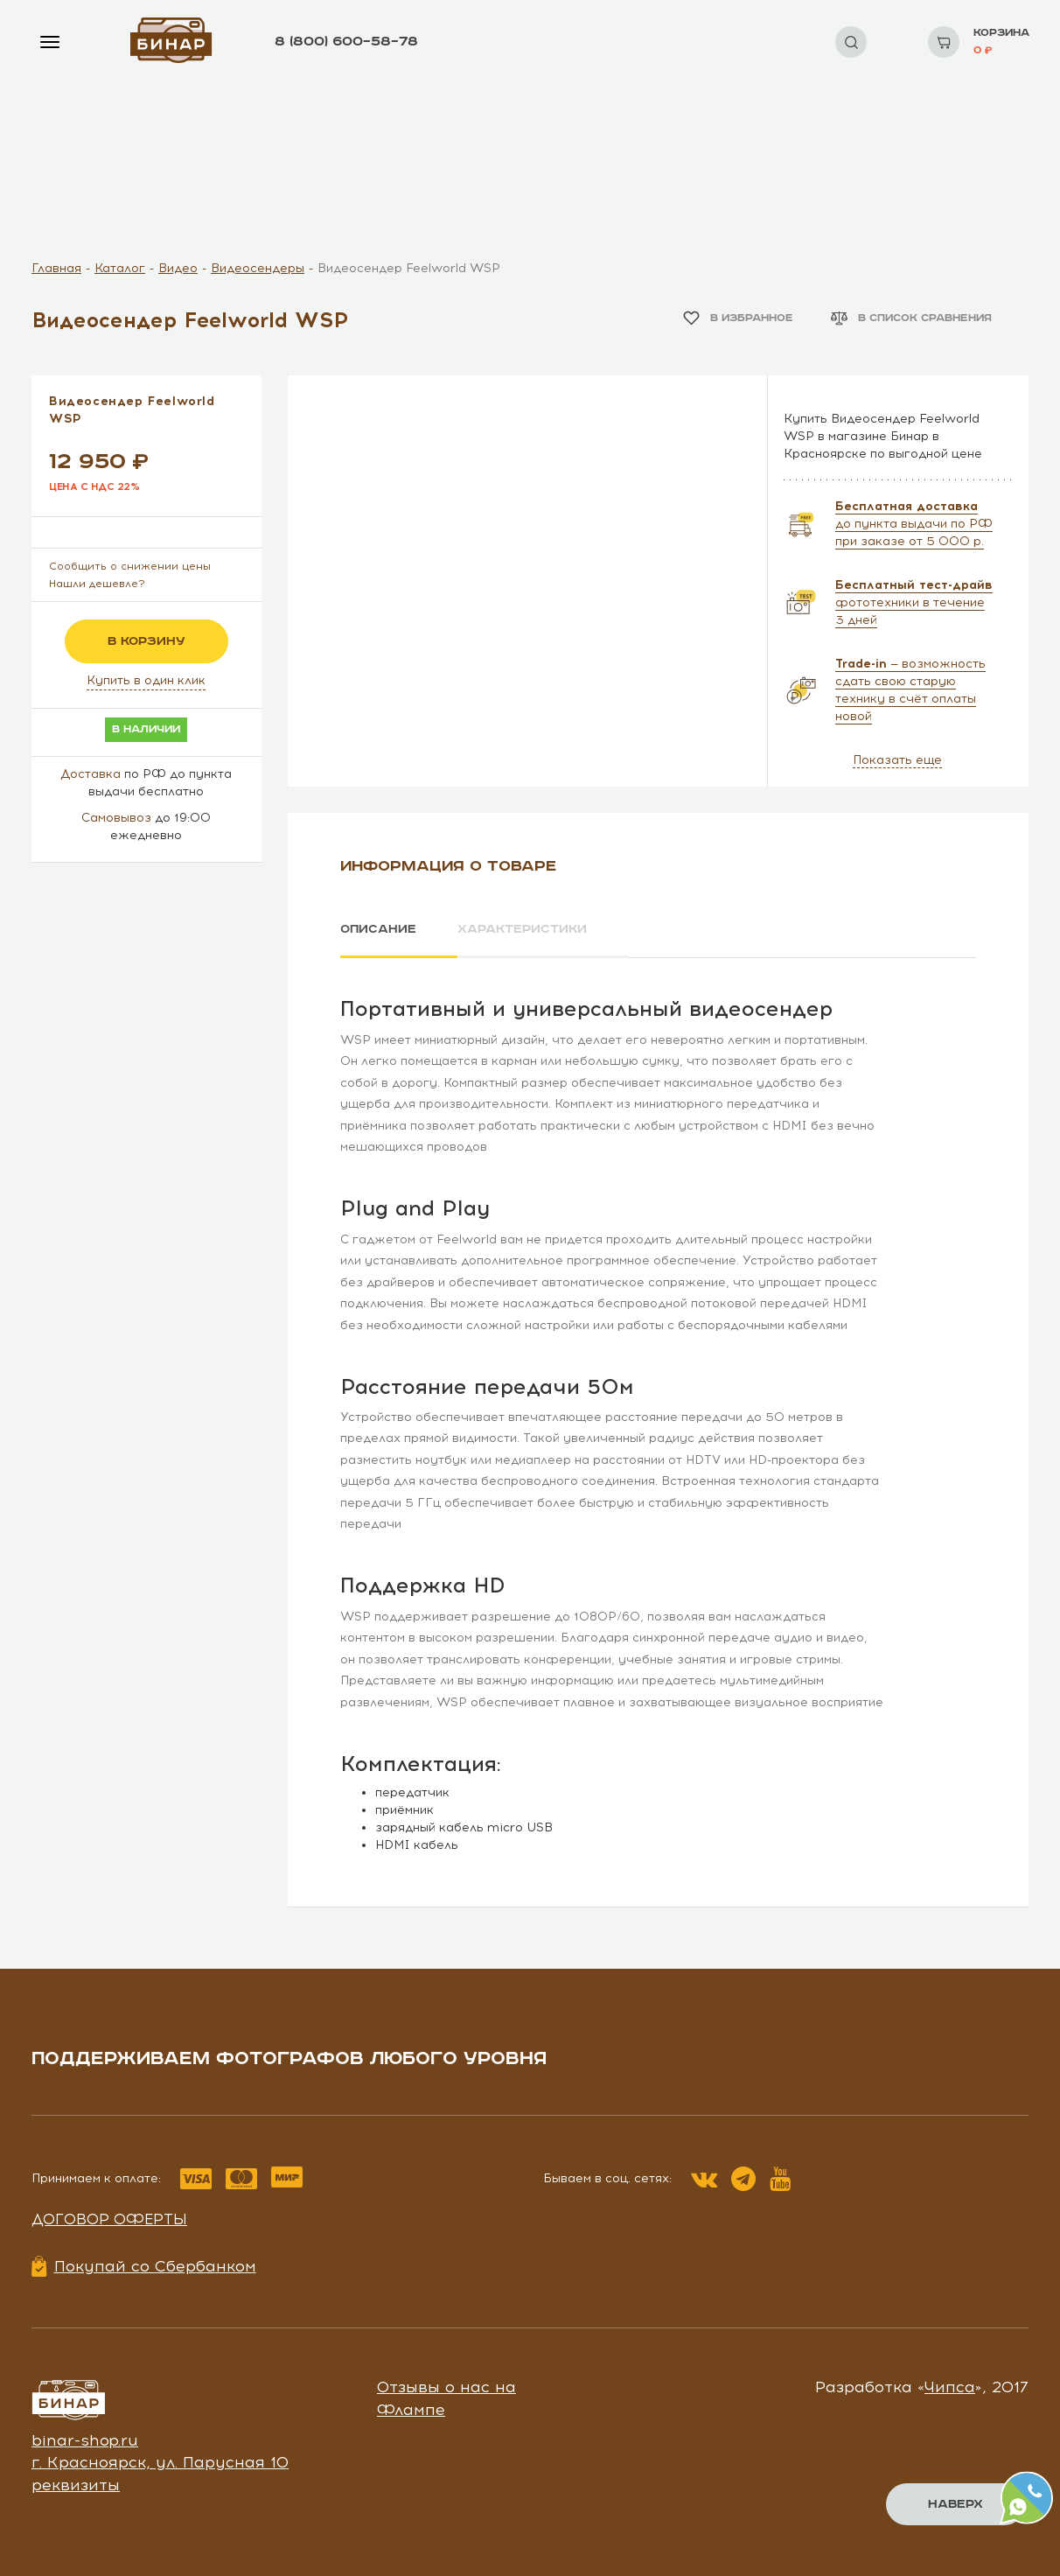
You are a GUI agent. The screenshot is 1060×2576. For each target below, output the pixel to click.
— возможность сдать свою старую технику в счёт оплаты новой (910, 690)
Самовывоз (116, 817)
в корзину (146, 641)
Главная (56, 268)
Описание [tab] (378, 929)
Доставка (90, 773)
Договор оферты (109, 2219)
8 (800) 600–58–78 (346, 41)
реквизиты (75, 2485)
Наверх (955, 2504)
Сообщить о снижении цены (130, 566)
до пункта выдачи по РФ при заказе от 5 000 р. (914, 524)
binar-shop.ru (84, 2440)
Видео (178, 268)
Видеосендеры (257, 268)
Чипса (949, 2387)
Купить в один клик (146, 680)
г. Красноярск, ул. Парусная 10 (160, 2462)
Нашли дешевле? (97, 584)
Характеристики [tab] (522, 929)
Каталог (119, 268)
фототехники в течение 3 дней (914, 602)
